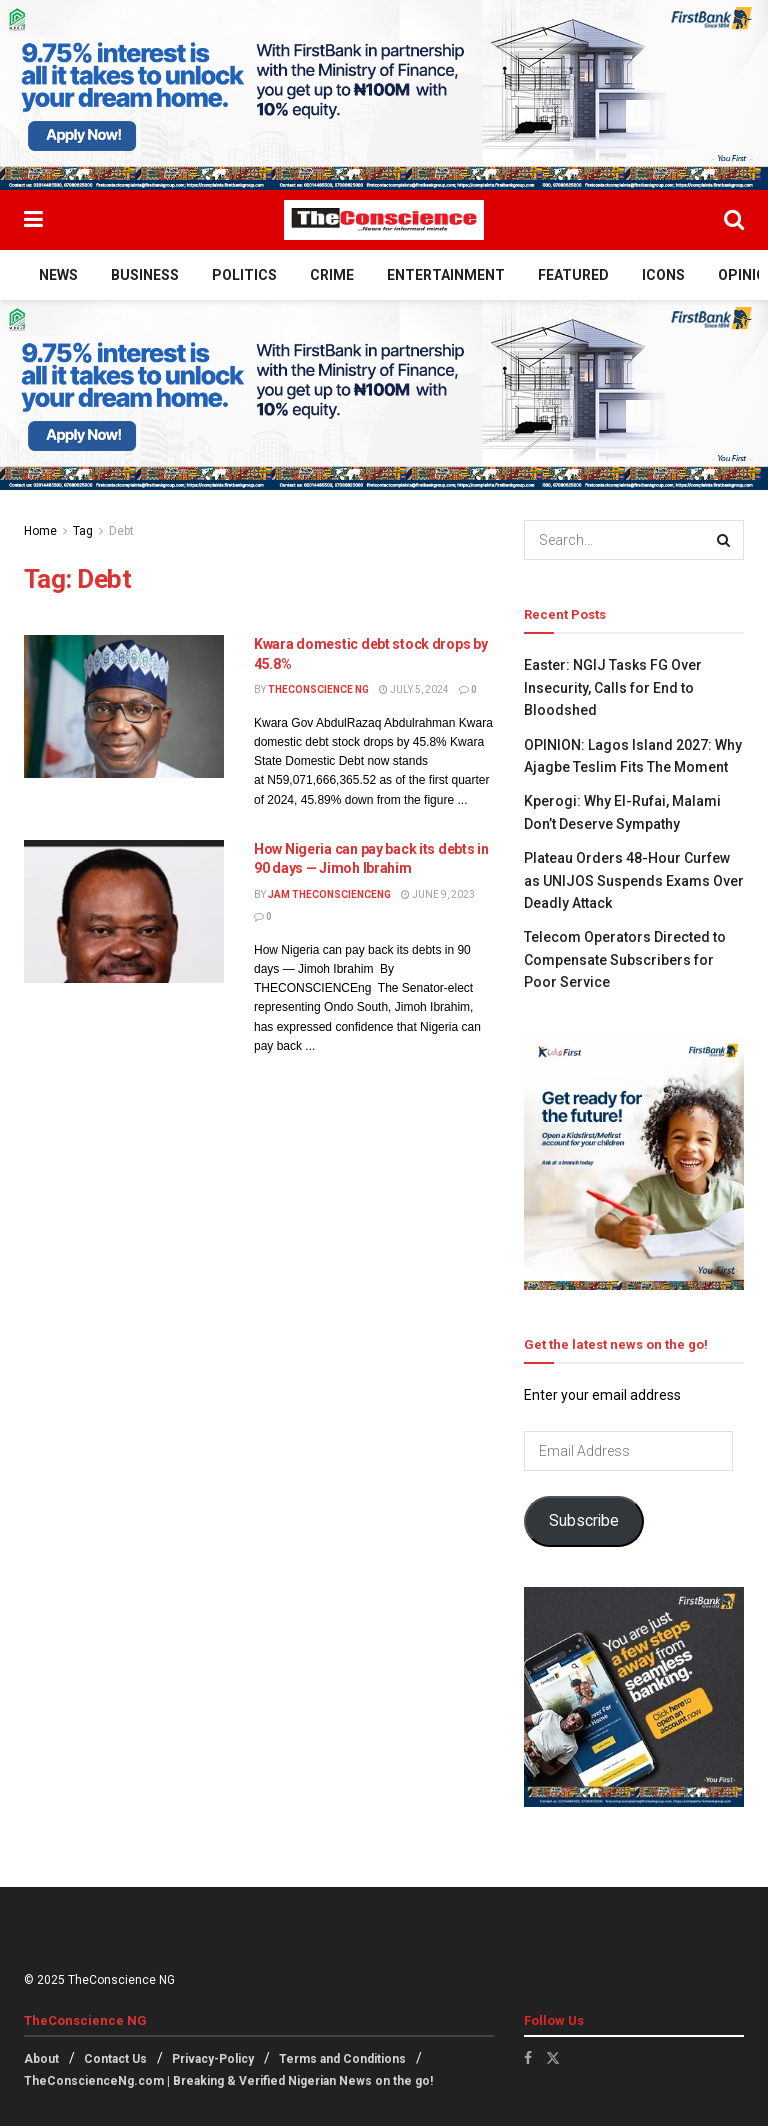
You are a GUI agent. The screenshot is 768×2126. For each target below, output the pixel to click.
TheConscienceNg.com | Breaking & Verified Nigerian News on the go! (228, 2081)
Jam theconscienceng (329, 894)
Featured (573, 275)
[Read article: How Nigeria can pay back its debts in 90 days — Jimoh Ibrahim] (124, 911)
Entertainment (446, 275)
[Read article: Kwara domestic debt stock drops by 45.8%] (124, 706)
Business (145, 275)
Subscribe (584, 1520)
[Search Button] (734, 220)
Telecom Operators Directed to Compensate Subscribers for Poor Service (625, 959)
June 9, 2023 (438, 894)
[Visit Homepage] (384, 220)
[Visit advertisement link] (384, 95)
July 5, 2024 (414, 689)
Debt (121, 531)
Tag (83, 531)
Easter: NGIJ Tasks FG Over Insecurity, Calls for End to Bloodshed (613, 687)
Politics (244, 275)
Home (40, 531)
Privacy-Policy (213, 2059)
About (41, 2059)
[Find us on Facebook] (528, 2058)
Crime (332, 275)
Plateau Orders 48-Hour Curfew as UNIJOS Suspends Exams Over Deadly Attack (634, 880)
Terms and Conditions (342, 2059)
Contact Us (115, 2059)
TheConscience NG (318, 689)
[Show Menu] (33, 220)
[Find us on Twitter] (553, 2058)
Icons (663, 275)
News (58, 275)
